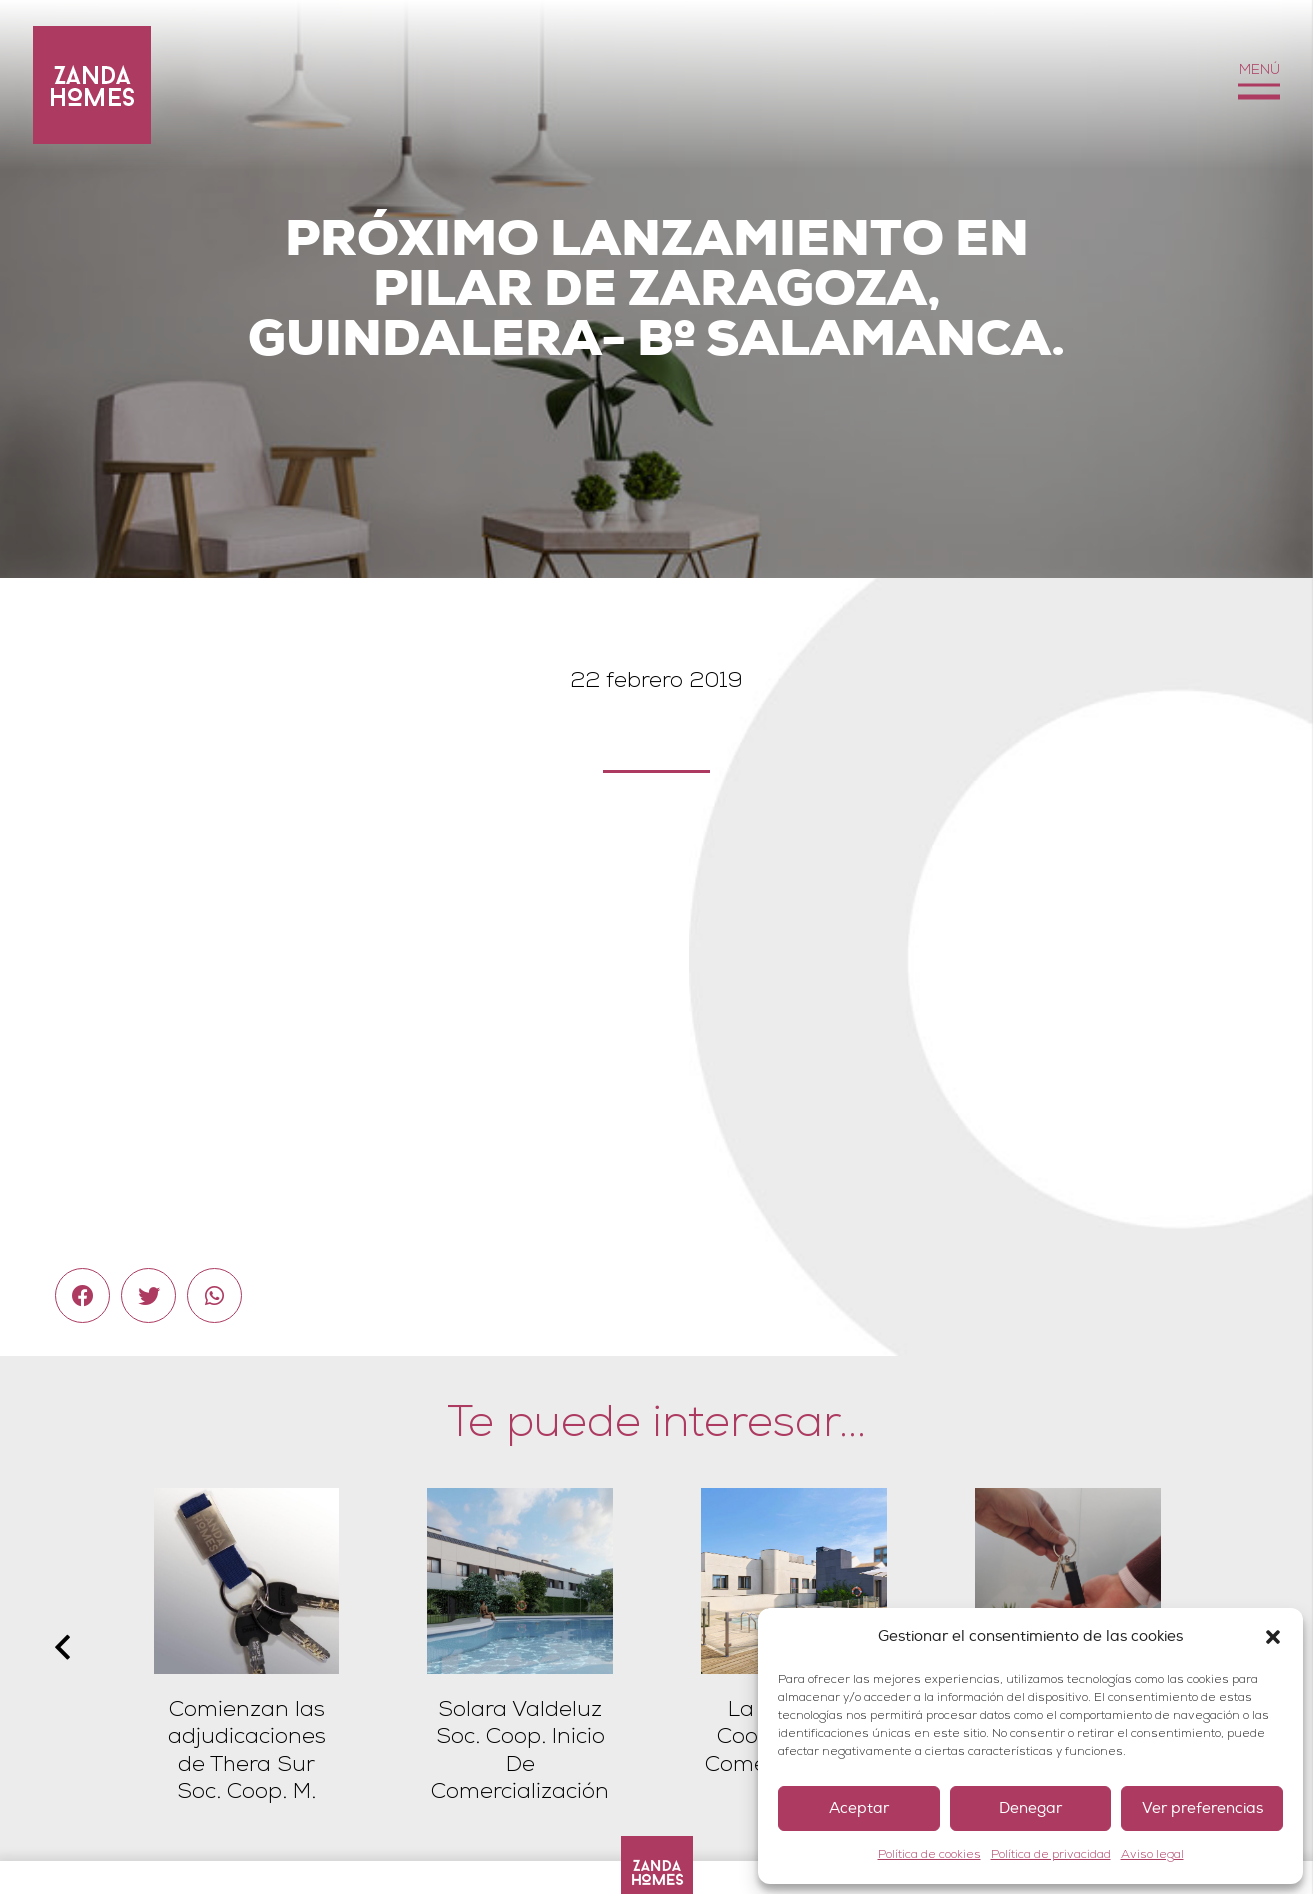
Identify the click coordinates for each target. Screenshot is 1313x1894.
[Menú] (1258, 85)
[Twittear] (148, 1295)
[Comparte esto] (82, 1295)
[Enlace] (92, 85)
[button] (1273, 1637)
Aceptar (859, 1808)
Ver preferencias (1202, 1808)
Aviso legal (1152, 1854)
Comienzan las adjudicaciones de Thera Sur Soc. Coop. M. (247, 1750)
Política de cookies (929, 1854)
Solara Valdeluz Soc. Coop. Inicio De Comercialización (520, 1750)
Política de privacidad (1051, 1854)
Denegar (1030, 1808)
